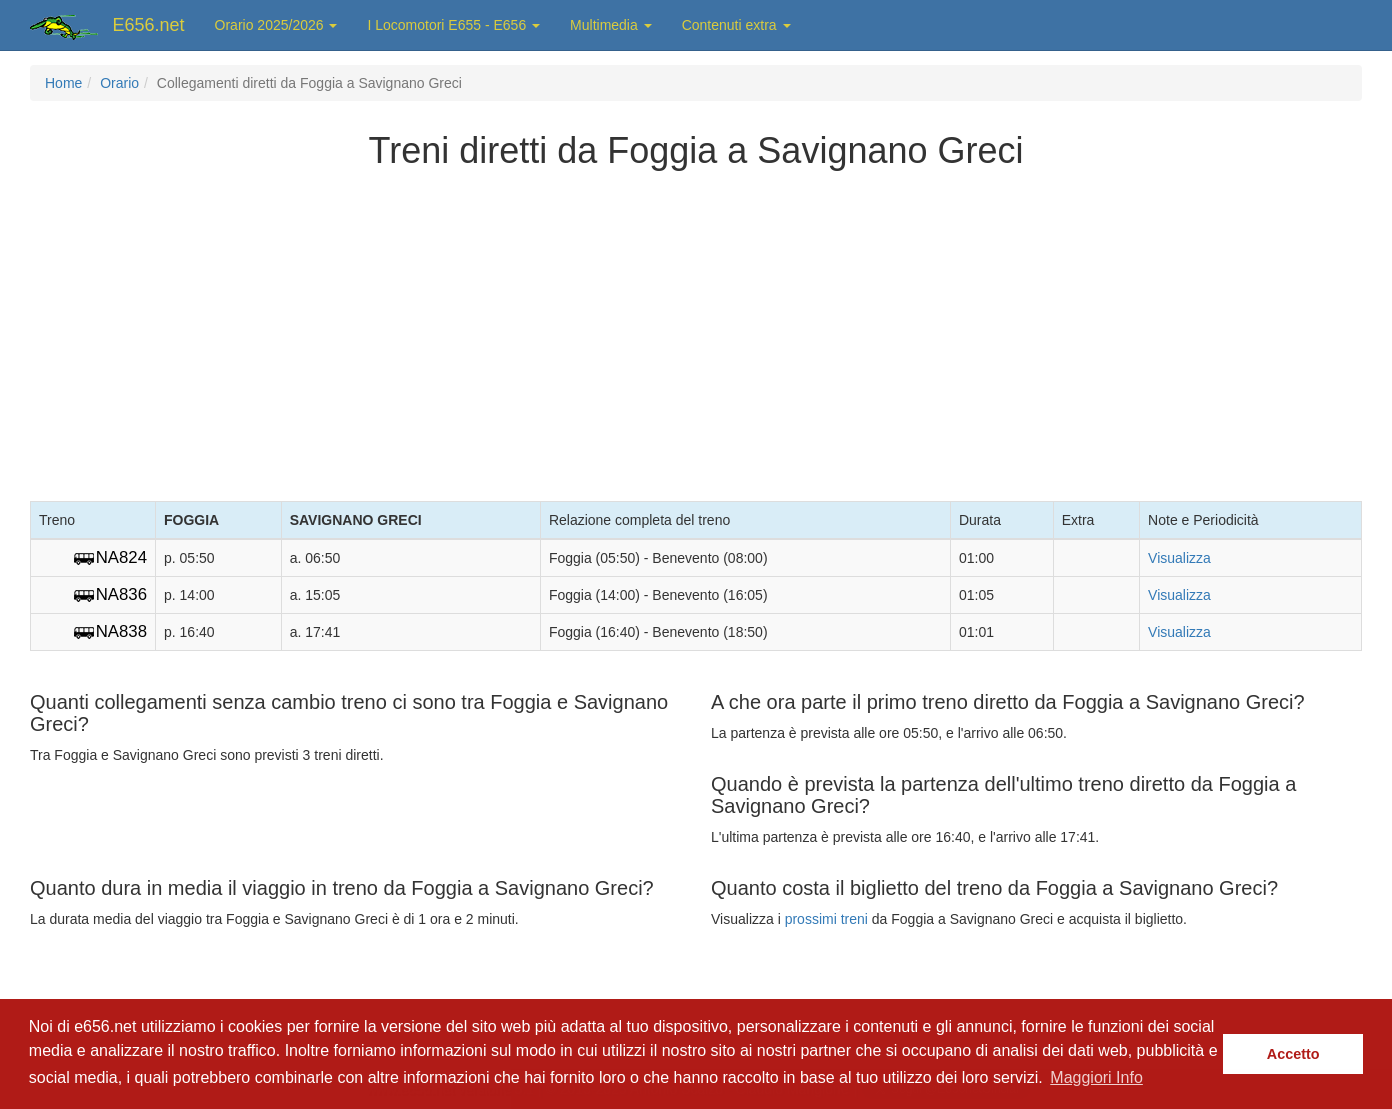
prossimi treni (826, 919)
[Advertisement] (696, 331)
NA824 (121, 557)
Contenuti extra (736, 25)
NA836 (121, 594)
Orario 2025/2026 (276, 25)
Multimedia (611, 25)
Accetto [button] (1293, 1054)
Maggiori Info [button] (1096, 1077)
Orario (119, 83)
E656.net (149, 25)
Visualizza (1179, 558)
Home (63, 83)
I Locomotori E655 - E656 (453, 25)
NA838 (121, 631)
